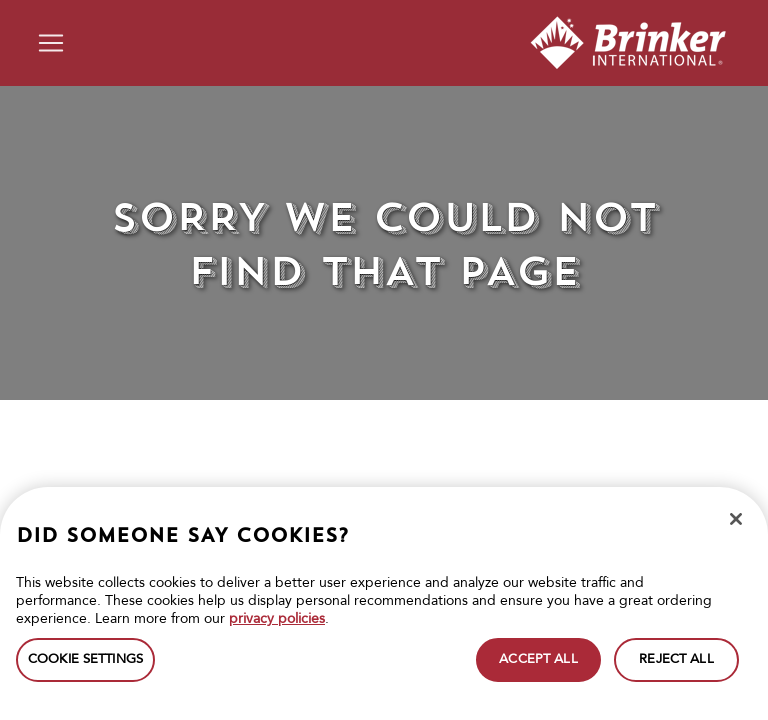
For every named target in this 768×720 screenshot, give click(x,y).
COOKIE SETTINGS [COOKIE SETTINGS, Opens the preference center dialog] (85, 659)
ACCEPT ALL (538, 659)
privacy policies (277, 618)
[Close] (736, 519)
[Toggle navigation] (51, 43)
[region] (384, 603)
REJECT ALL (676, 659)
